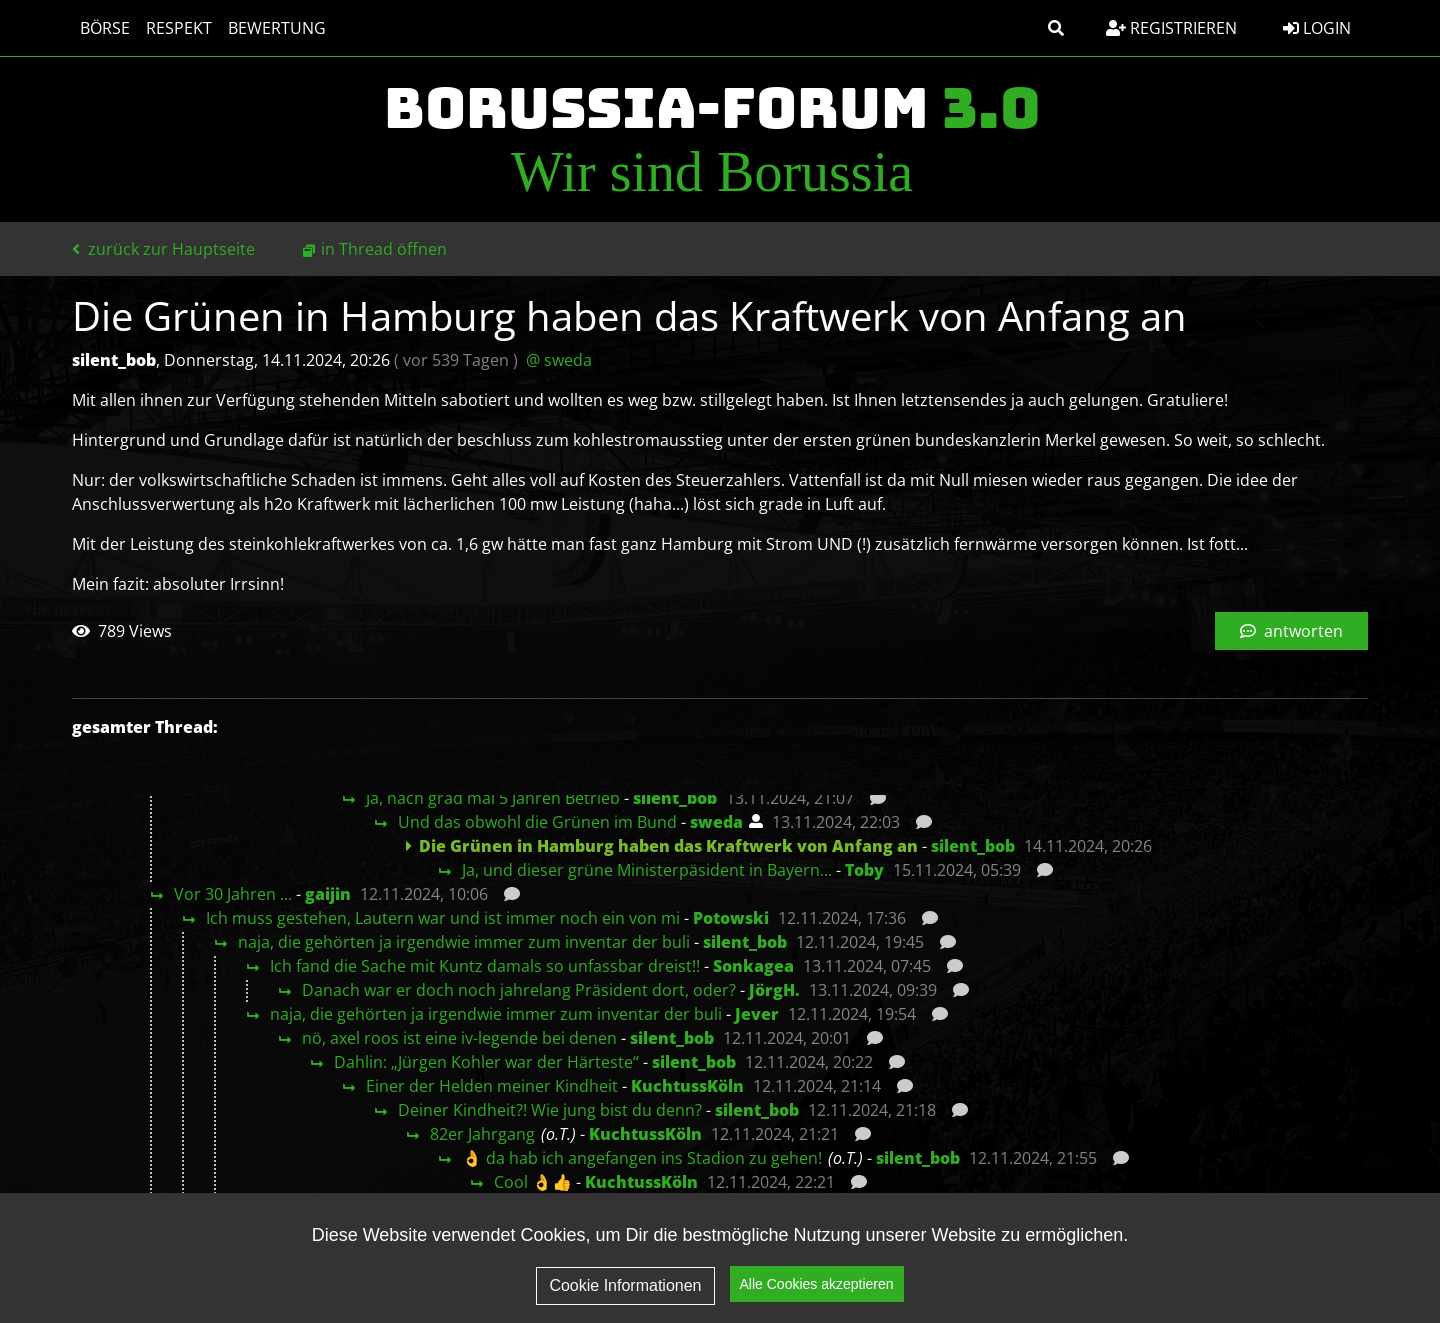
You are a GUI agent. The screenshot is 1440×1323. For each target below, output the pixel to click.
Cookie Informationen (625, 1285)
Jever (757, 1014)
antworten (1291, 631)
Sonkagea (753, 966)
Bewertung (277, 28)
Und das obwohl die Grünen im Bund (537, 822)
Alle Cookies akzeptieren (817, 1285)
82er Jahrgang (482, 1134)
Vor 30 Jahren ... (233, 894)
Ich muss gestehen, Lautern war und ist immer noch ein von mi (443, 918)
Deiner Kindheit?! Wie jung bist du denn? (550, 1110)
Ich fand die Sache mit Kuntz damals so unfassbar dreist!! (485, 966)
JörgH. (774, 990)
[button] (1056, 28)
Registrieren (1171, 28)
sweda (716, 822)
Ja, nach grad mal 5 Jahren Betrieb (493, 798)
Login (1317, 28)
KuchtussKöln (687, 1086)
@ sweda (559, 360)
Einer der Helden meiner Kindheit (492, 1086)
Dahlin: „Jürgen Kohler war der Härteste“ (486, 1062)
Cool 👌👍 (533, 1182)
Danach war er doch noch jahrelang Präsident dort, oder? (519, 990)
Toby (864, 870)
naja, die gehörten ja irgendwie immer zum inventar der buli (464, 942)
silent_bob (675, 798)
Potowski (731, 918)
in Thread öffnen (384, 249)
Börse (105, 28)
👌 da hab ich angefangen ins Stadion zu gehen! (642, 1158)
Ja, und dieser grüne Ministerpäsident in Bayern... (647, 870)
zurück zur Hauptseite (163, 249)
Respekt (179, 28)
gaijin (328, 894)
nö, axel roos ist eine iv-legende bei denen (459, 1038)
